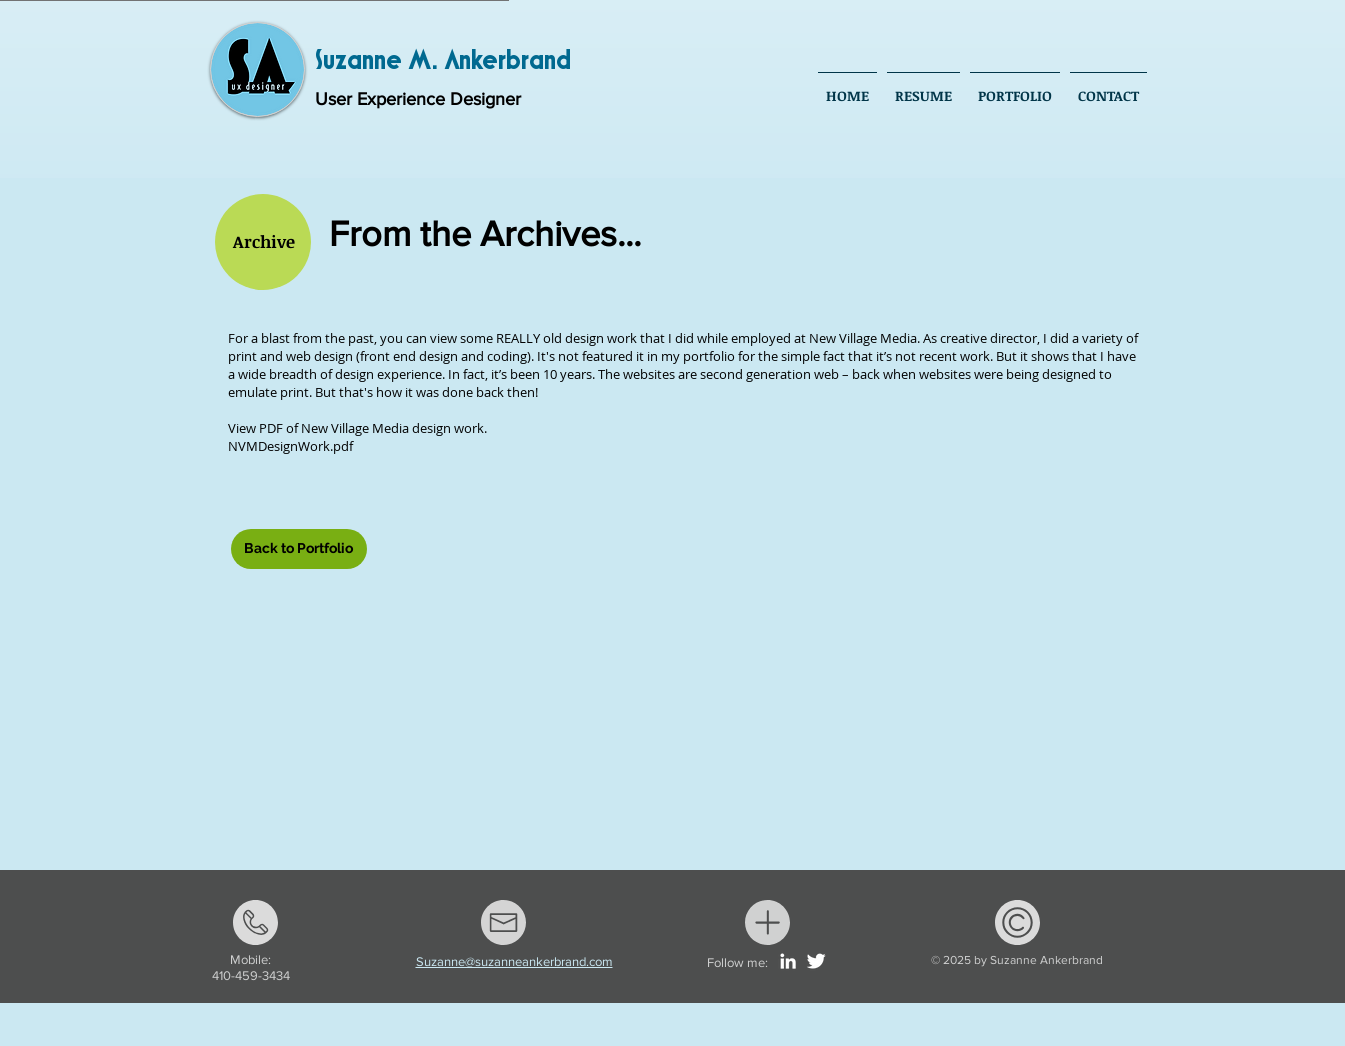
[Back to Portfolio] (299, 549)
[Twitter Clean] (816, 961)
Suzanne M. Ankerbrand (443, 61)
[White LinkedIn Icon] (788, 961)
